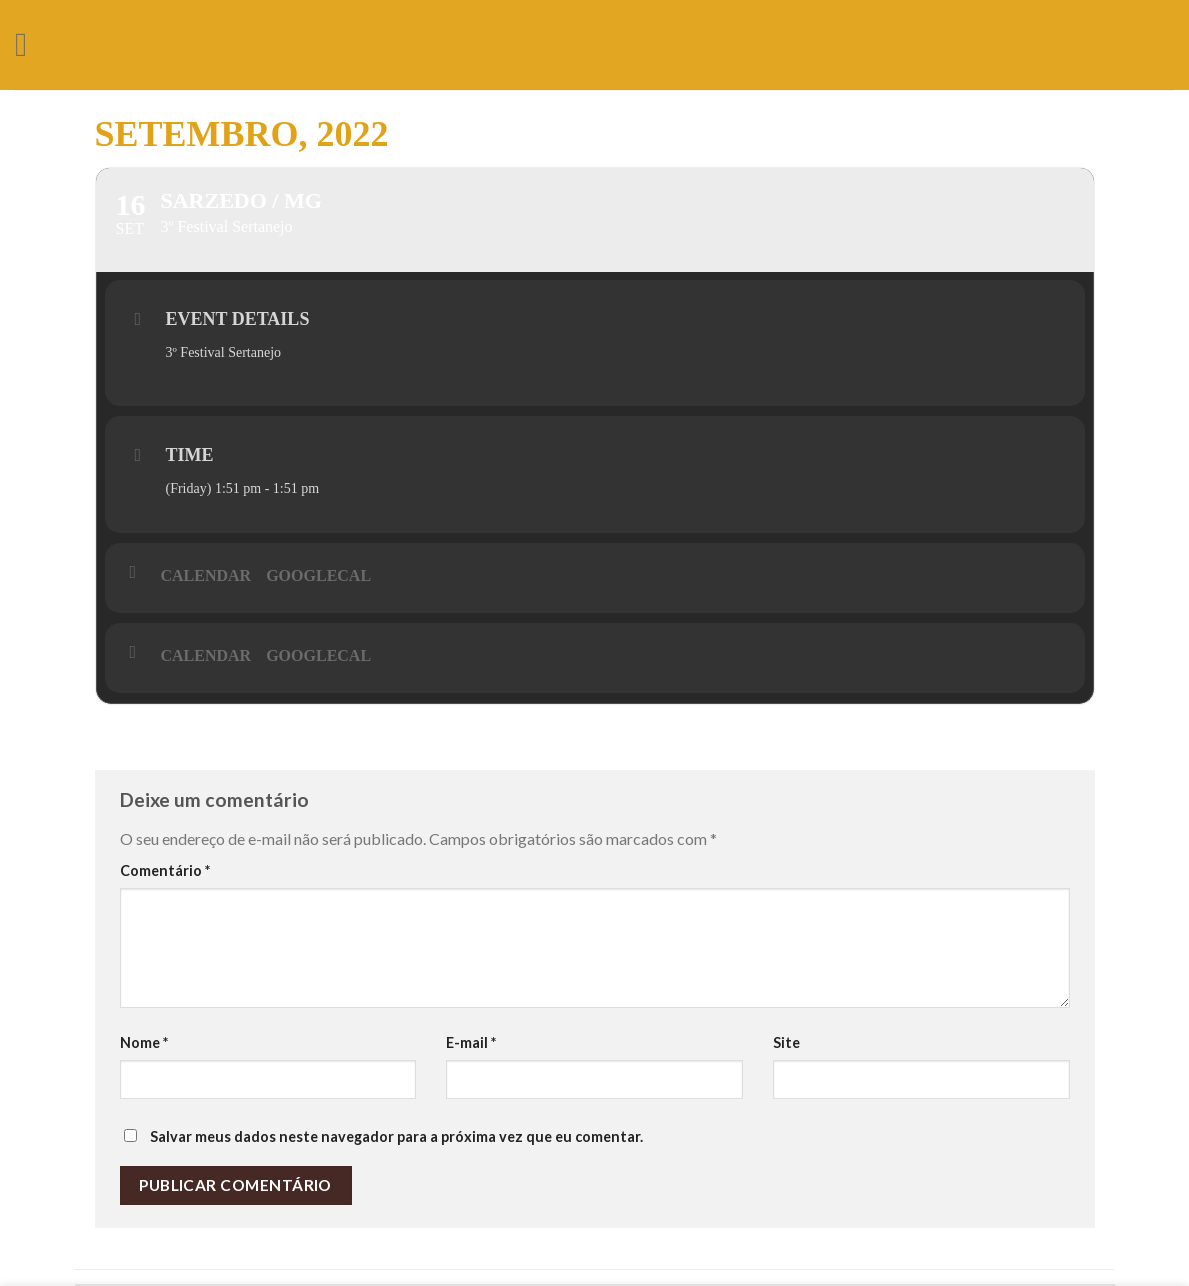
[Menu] (31, 45)
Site (786, 1042)
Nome (144, 1042)
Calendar (206, 575)
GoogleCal (318, 575)
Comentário (165, 870)
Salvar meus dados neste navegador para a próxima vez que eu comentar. (396, 1136)
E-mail (471, 1042)
